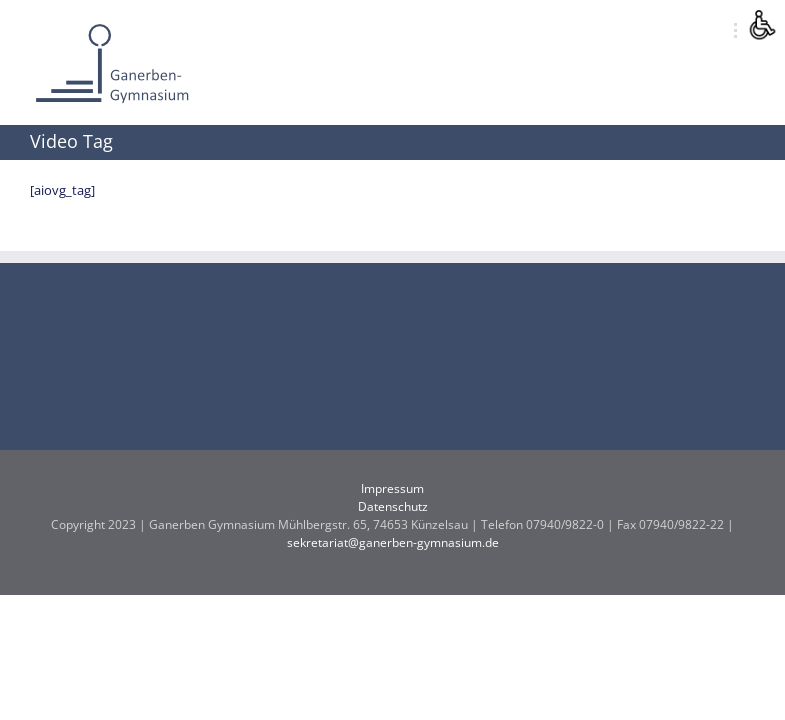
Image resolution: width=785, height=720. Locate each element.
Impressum (392, 488)
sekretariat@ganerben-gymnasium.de (393, 542)
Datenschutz (393, 506)
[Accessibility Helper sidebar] (761, 24)
